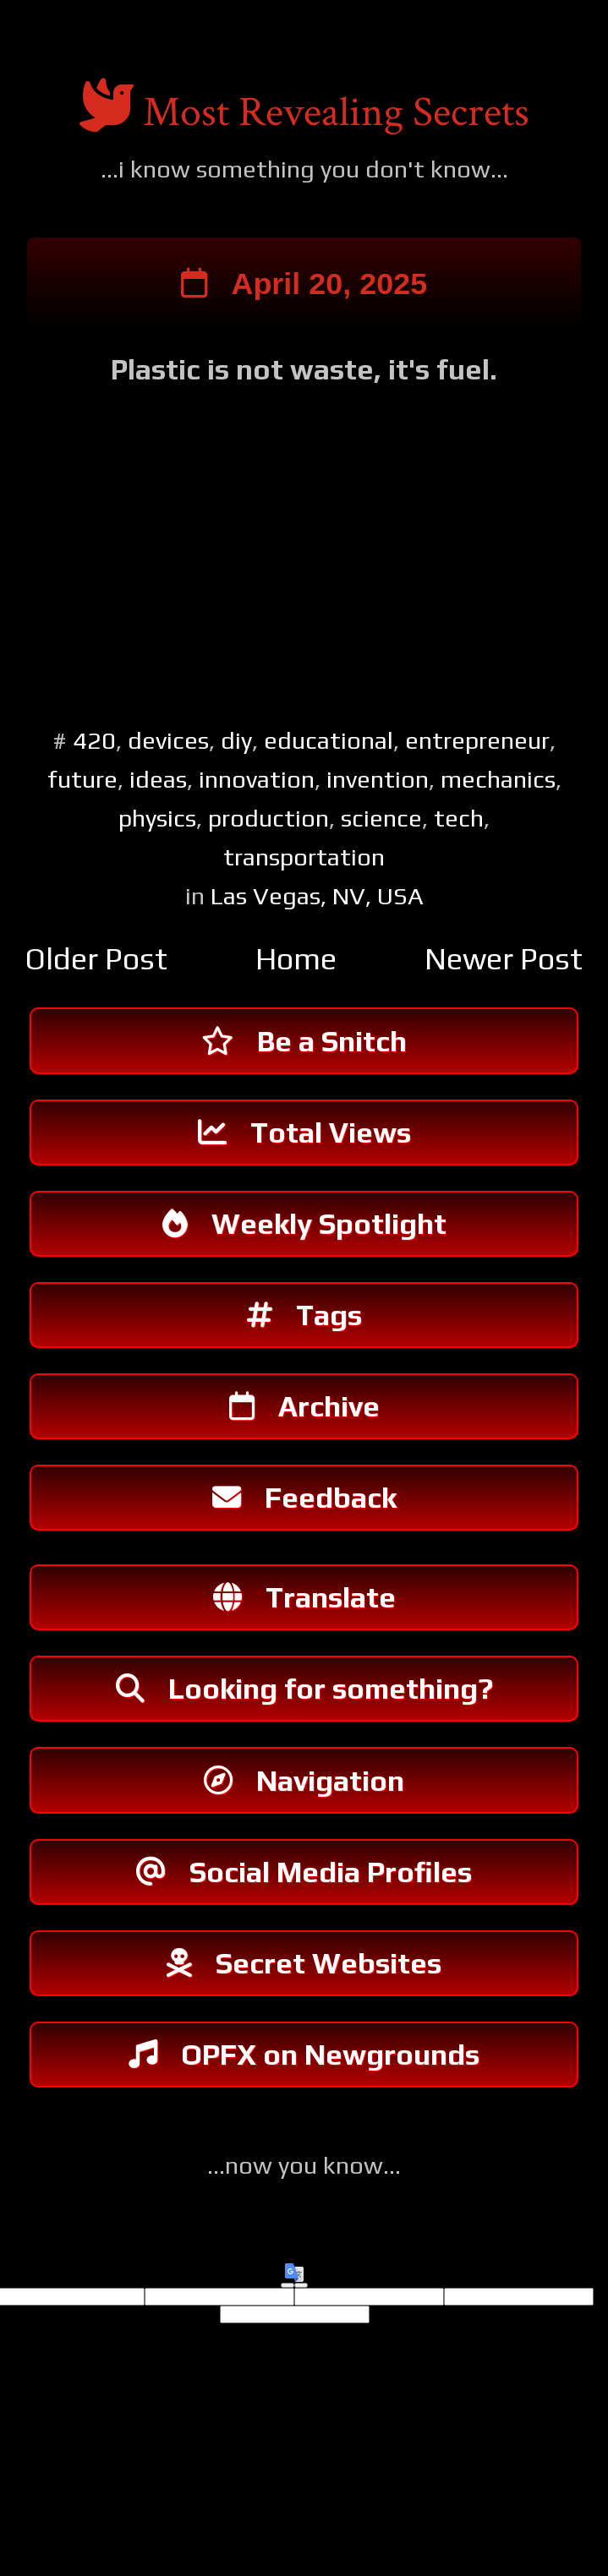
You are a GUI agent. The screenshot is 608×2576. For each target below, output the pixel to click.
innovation (257, 781)
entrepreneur (477, 742)
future (82, 781)
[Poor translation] (301, 2326)
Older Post (96, 962)
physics (157, 820)
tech (459, 820)
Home (296, 962)
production (268, 820)
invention (377, 781)
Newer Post (504, 962)
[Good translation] (287, 2326)
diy (236, 742)
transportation (304, 860)
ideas (158, 781)
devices (168, 742)
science (381, 820)
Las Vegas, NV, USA (317, 899)
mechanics (498, 781)
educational (328, 742)
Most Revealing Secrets (336, 112)
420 (94, 742)
